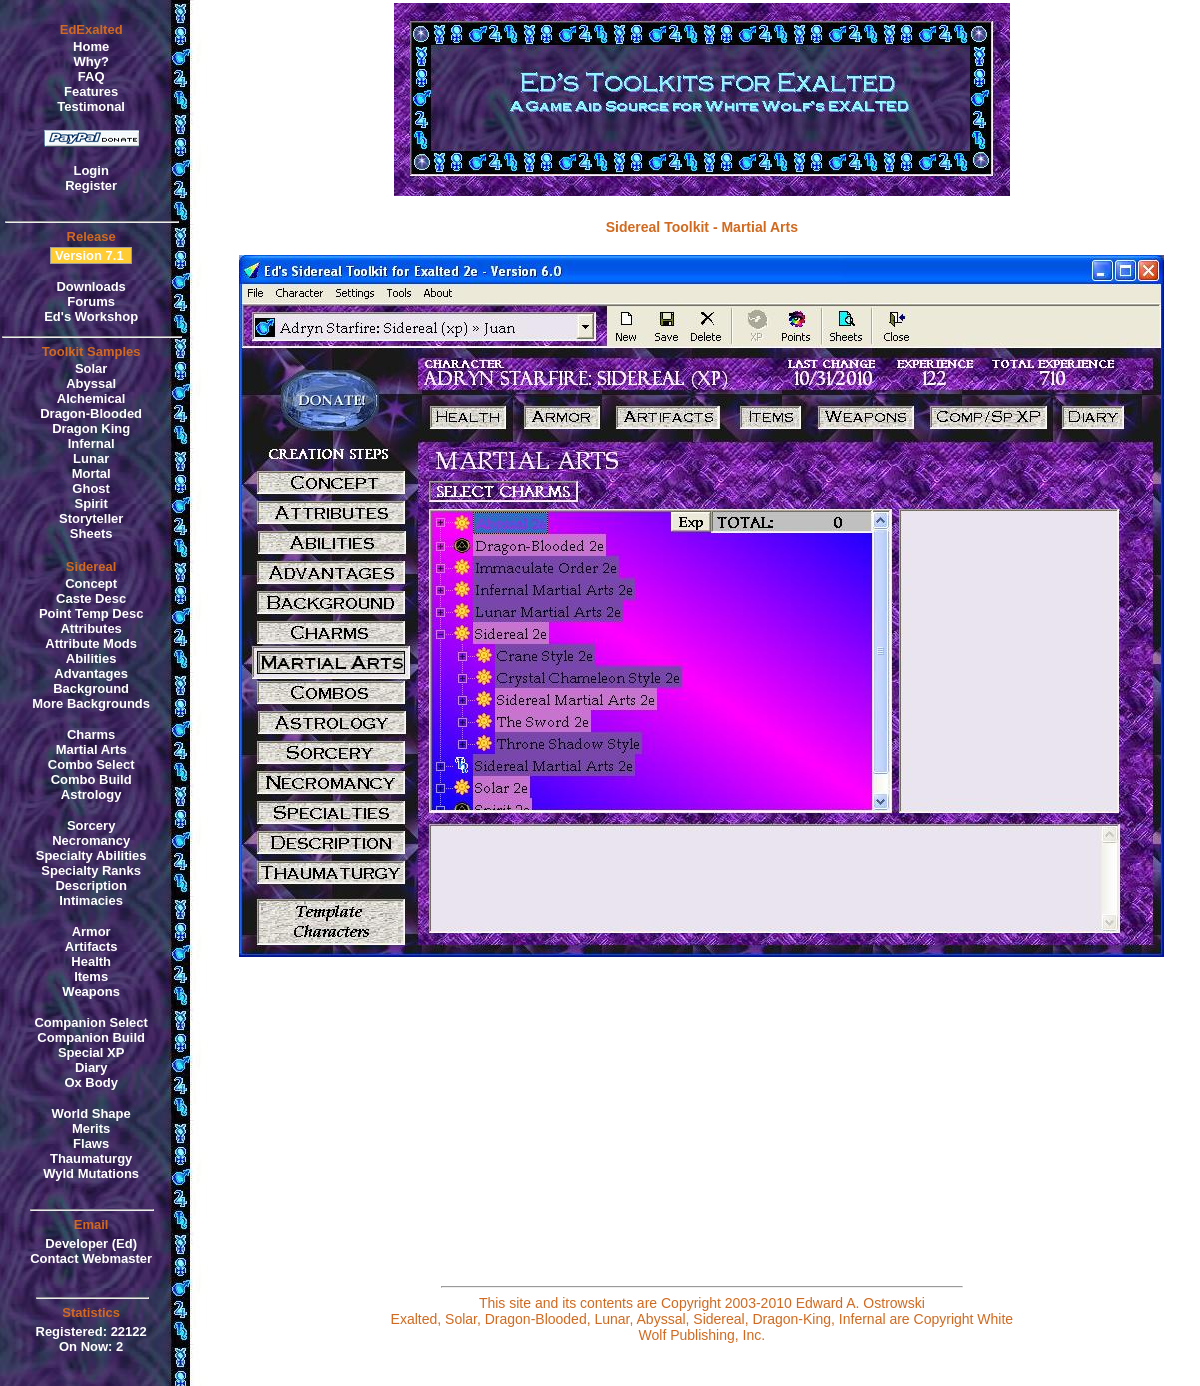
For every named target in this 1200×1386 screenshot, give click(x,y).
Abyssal (91, 383)
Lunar (91, 458)
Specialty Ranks (91, 870)
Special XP (91, 1052)
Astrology (91, 794)
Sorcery (91, 825)
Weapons (91, 991)
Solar (91, 368)
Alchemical (91, 398)
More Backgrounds (91, 703)
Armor (91, 931)
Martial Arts (91, 749)
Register (91, 185)
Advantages (91, 673)
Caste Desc (91, 598)
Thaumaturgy (91, 1158)
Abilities (91, 658)
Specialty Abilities (91, 855)
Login (90, 170)
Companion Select (90, 1022)
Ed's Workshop (91, 316)
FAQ (91, 76)
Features (91, 91)
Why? (90, 61)
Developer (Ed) (91, 1243)
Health (91, 961)
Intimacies (91, 900)
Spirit (91, 503)
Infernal (91, 443)
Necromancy (91, 840)
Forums (91, 301)
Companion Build (91, 1037)
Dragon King (91, 428)
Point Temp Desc (91, 613)
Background (91, 688)
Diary (91, 1067)
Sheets (91, 533)
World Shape (91, 1113)
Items (91, 976)
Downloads (90, 286)
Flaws (91, 1143)
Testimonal (91, 106)
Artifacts (91, 946)
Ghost (91, 488)
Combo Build (91, 779)
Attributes (90, 628)
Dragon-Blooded (91, 413)
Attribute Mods (91, 643)
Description (91, 885)
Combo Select (91, 764)
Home (91, 46)
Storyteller (91, 518)
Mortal (91, 473)
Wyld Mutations (91, 1173)
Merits (91, 1128)
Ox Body (90, 1082)
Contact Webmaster (91, 1258)
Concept (91, 583)
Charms (91, 734)
